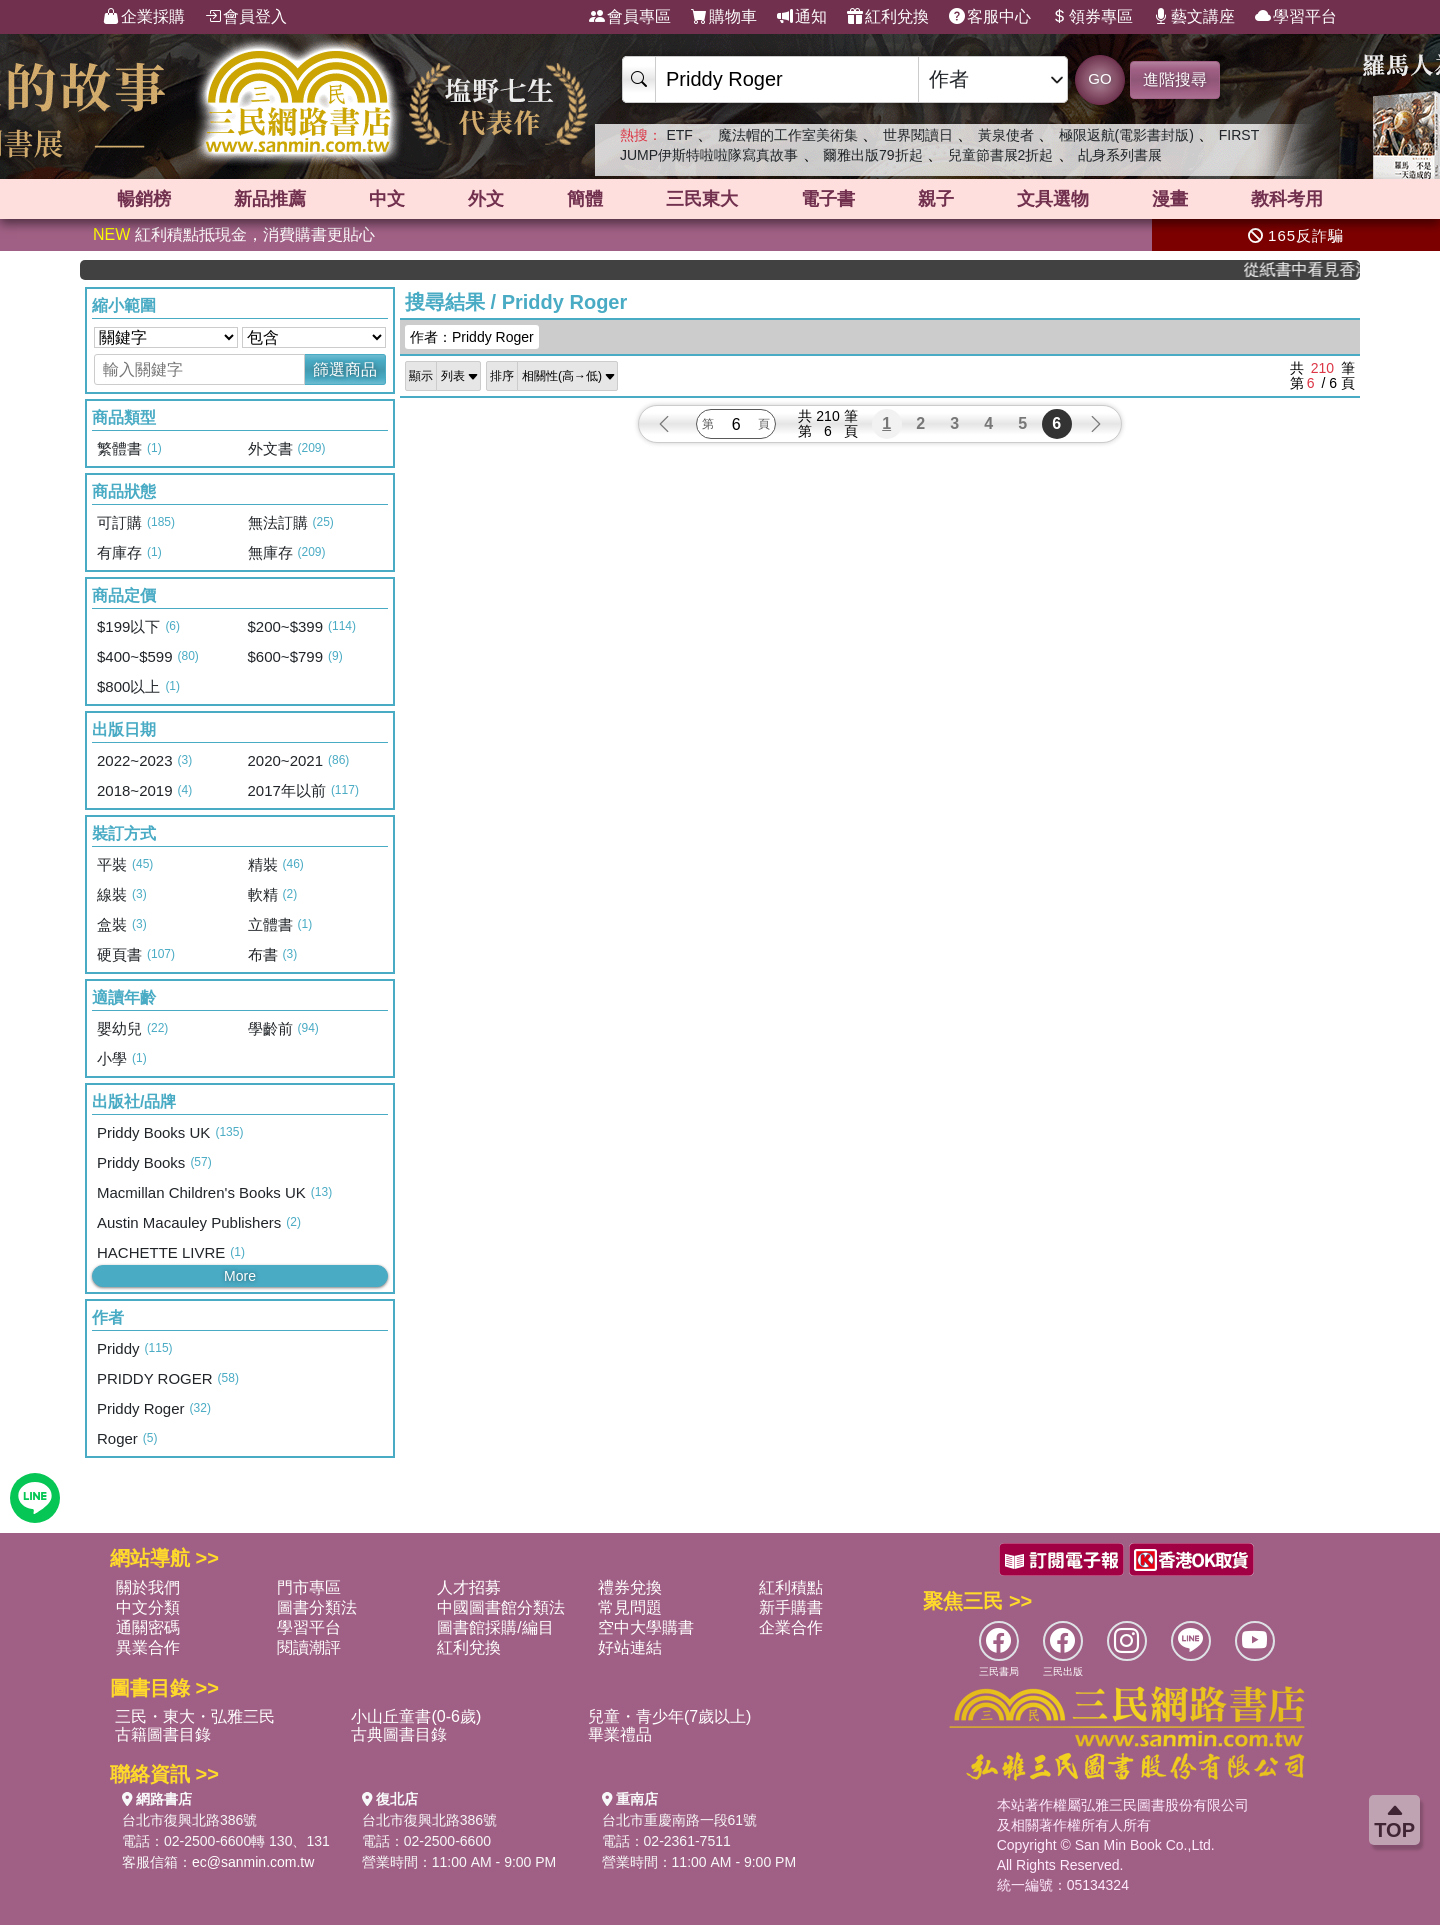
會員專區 (630, 17)
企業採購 (144, 17)
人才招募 (469, 1587)
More (240, 1276)
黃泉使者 (1006, 135)
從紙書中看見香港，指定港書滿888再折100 (1317, 269)
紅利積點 (791, 1587)
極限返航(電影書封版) (1126, 135)
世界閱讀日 (918, 135)
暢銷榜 (144, 199)
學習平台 (1296, 17)
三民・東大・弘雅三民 (195, 1716)
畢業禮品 (620, 1734)
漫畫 (1170, 199)
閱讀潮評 (309, 1647)
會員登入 (246, 17)
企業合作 (791, 1627)
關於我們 (148, 1587)
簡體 (585, 199)
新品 (270, 199)
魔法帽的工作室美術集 (788, 135)
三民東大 (702, 199)
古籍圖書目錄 (163, 1734)
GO (1099, 78)
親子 (936, 199)
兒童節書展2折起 (1001, 155)
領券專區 (1092, 17)
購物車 (724, 17)
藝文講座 (1194, 17)
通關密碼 (148, 1627)
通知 (802, 17)
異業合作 (148, 1647)
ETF (679, 135)
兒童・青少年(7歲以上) (670, 1716)
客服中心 (990, 17)
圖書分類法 (317, 1607)
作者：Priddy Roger (472, 337)
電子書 (828, 199)
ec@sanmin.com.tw (253, 1862)
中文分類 (148, 1607)
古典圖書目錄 (399, 1734)
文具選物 (1053, 199)
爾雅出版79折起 (873, 155)
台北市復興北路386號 (189, 1820)
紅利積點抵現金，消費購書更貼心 (234, 234)
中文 (387, 199)
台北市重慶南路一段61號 (680, 1820)
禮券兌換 (630, 1587)
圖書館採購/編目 (495, 1627)
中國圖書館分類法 (501, 1607)
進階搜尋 (1175, 79)
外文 (486, 199)
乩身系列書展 (1120, 155)
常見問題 (630, 1607)
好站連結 (630, 1647)
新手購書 (791, 1607)
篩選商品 (345, 369)
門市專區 (309, 1587)
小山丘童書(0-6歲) (416, 1716)
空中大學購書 (646, 1627)
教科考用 (1287, 199)
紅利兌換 (888, 17)
